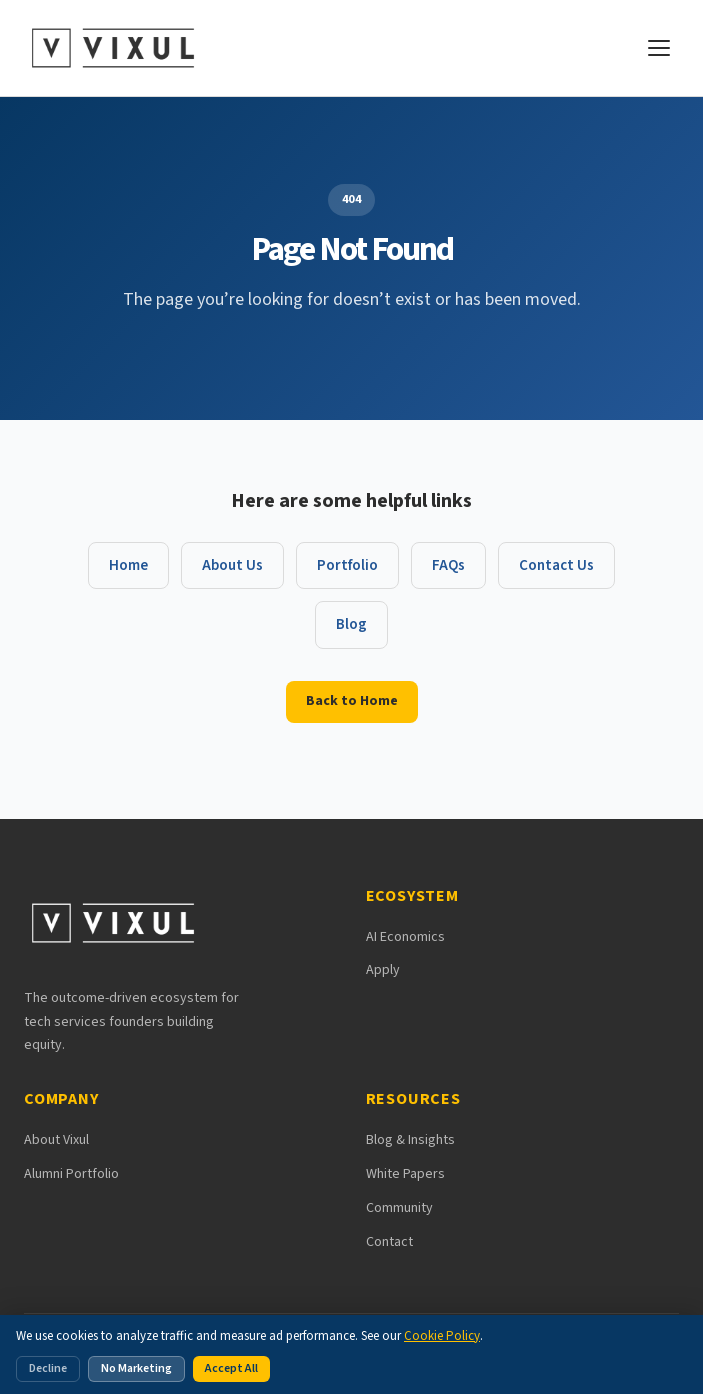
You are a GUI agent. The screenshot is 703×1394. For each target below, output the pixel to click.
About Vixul (56, 1140)
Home (128, 565)
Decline (48, 1368)
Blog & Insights (410, 1140)
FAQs (448, 565)
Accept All (231, 1368)
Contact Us (556, 565)
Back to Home (352, 701)
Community (399, 1208)
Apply (383, 970)
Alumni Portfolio (71, 1174)
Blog (351, 624)
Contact (389, 1242)
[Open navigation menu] (659, 48)
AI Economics (405, 937)
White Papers (405, 1174)
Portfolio (347, 565)
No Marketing (136, 1368)
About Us (232, 565)
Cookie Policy (442, 1336)
